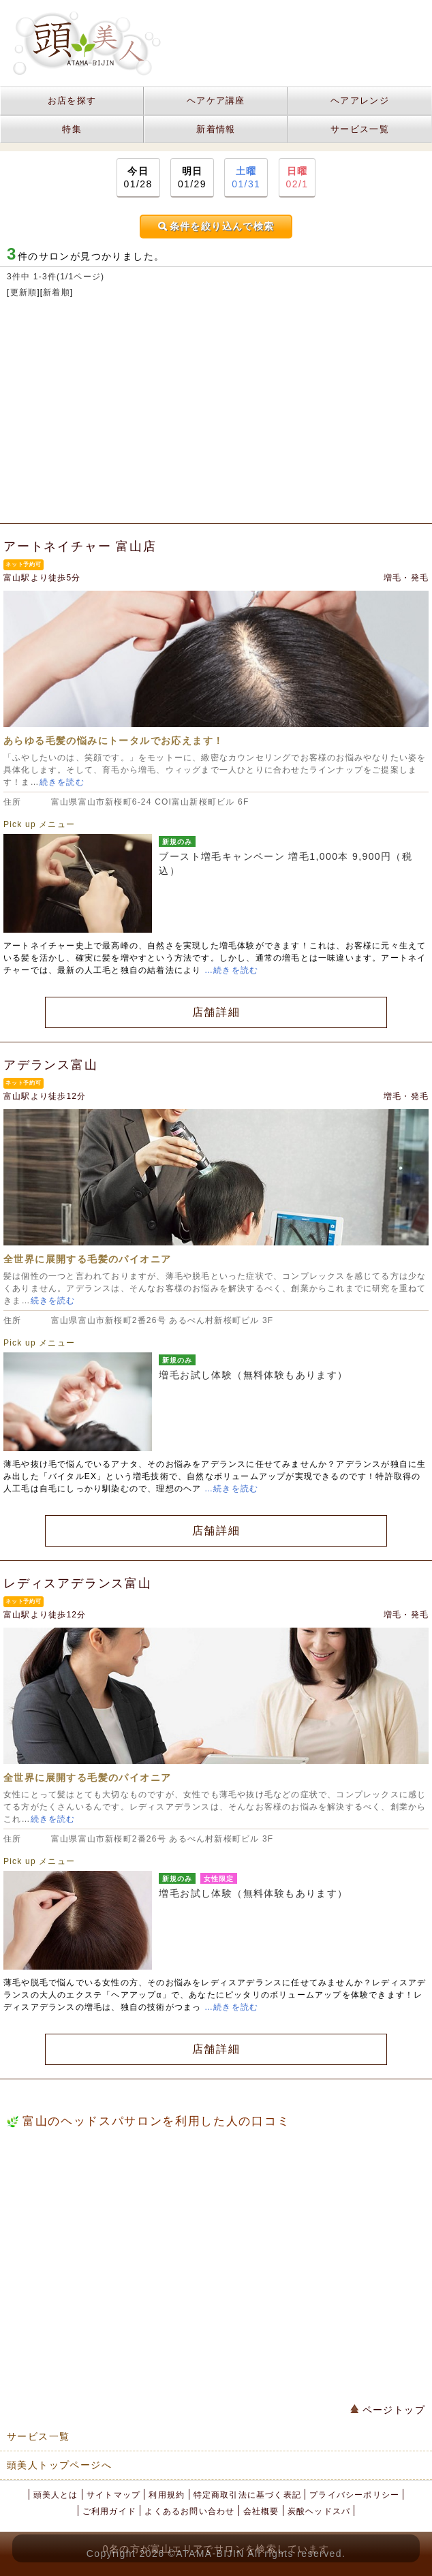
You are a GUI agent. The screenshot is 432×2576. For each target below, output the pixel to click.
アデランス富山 (50, 1065)
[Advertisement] (216, 414)
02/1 (297, 176)
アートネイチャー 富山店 (80, 546)
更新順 (23, 292)
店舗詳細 (216, 1012)
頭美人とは (55, 2495)
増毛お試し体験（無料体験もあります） (253, 1374)
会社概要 (261, 2511)
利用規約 (167, 2495)
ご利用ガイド (109, 2511)
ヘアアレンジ (359, 100)
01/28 (138, 176)
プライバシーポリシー (354, 2495)
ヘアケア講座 (216, 100)
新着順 (56, 292)
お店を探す (72, 100)
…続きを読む (231, 970)
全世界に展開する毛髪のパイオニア (87, 1259)
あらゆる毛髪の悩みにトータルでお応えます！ (113, 740)
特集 (72, 129)
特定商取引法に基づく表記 (247, 2495)
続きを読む (62, 782)
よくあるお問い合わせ (189, 2511)
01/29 (192, 176)
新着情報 (215, 129)
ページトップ (387, 2409)
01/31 (246, 176)
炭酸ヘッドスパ (319, 2511)
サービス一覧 (359, 129)
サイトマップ (113, 2495)
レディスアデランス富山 (77, 1583)
